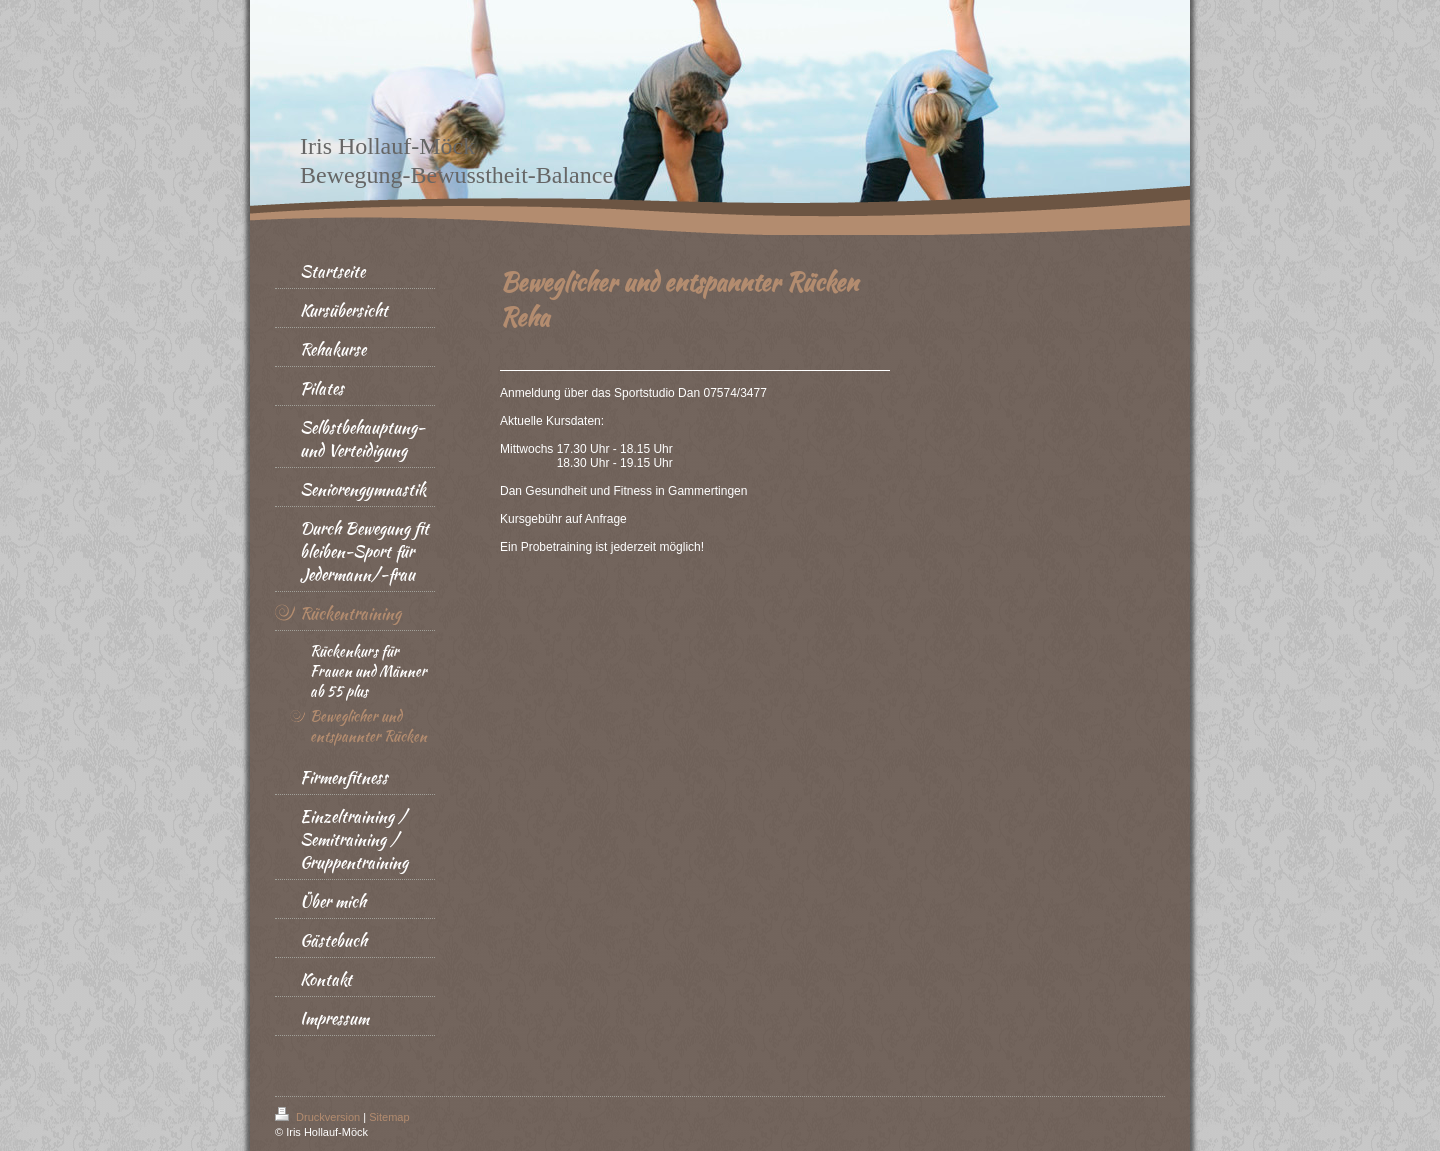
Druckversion (319, 1117)
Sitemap (389, 1117)
